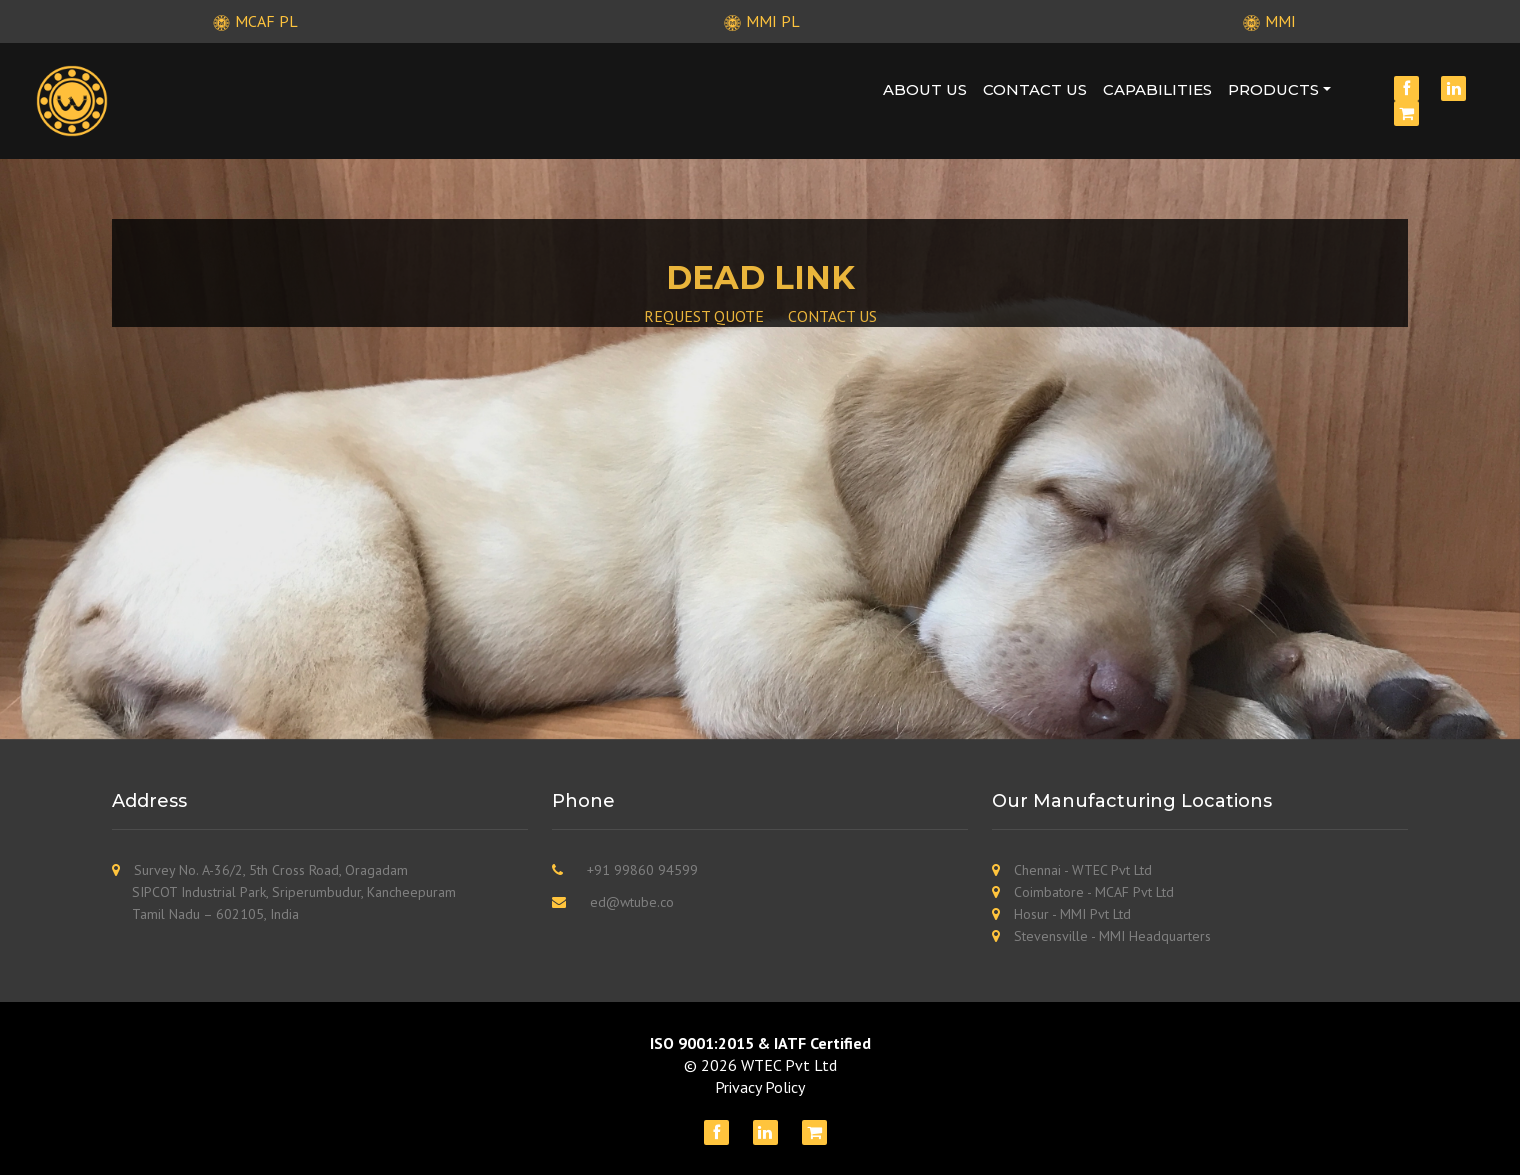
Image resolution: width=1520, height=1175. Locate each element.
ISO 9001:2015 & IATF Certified (760, 1043)
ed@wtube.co (632, 902)
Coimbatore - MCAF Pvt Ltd (1094, 892)
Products (1273, 89)
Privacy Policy (760, 1087)
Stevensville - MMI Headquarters (1112, 936)
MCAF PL (253, 21)
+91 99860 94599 (642, 870)
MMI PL (759, 21)
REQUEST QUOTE (704, 316)
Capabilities (1157, 89)
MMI (1267, 21)
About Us (925, 89)
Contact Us (1035, 89)
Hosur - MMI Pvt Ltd (1072, 914)
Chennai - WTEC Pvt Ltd (1083, 870)
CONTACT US (832, 316)
